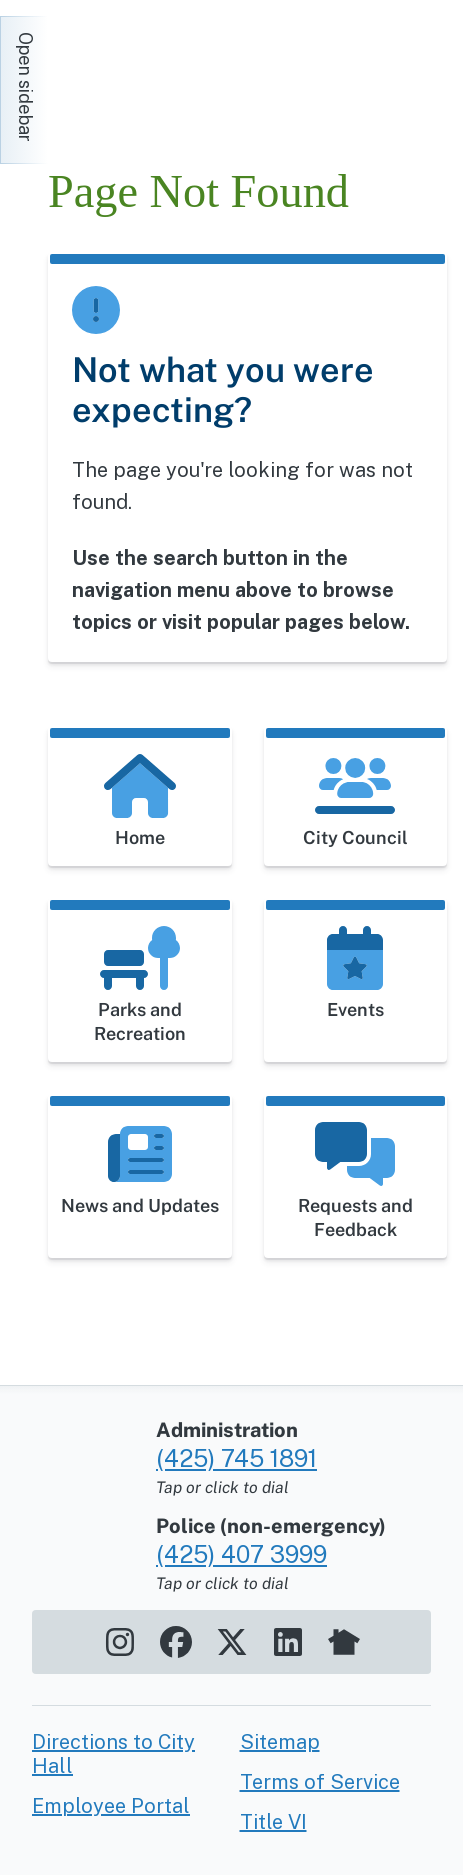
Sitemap (280, 1742)
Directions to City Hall (113, 1754)
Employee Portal (111, 1806)
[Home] (228, 80)
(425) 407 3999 (241, 1554)
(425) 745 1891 (236, 1458)
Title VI (273, 1822)
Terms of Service (320, 1782)
